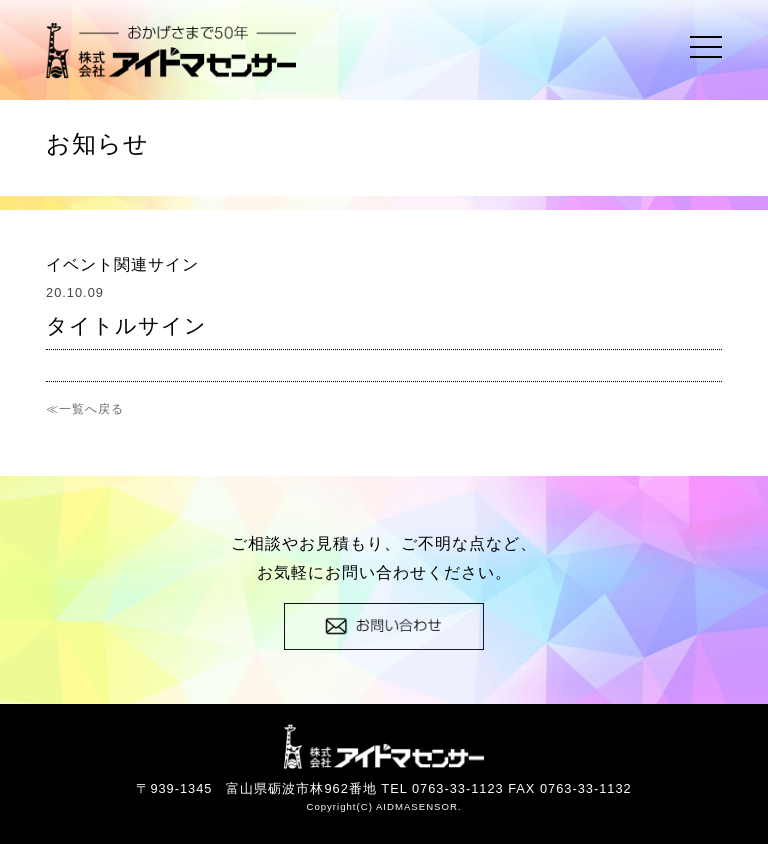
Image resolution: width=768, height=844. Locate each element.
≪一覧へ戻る (85, 409)
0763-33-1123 (458, 788)
